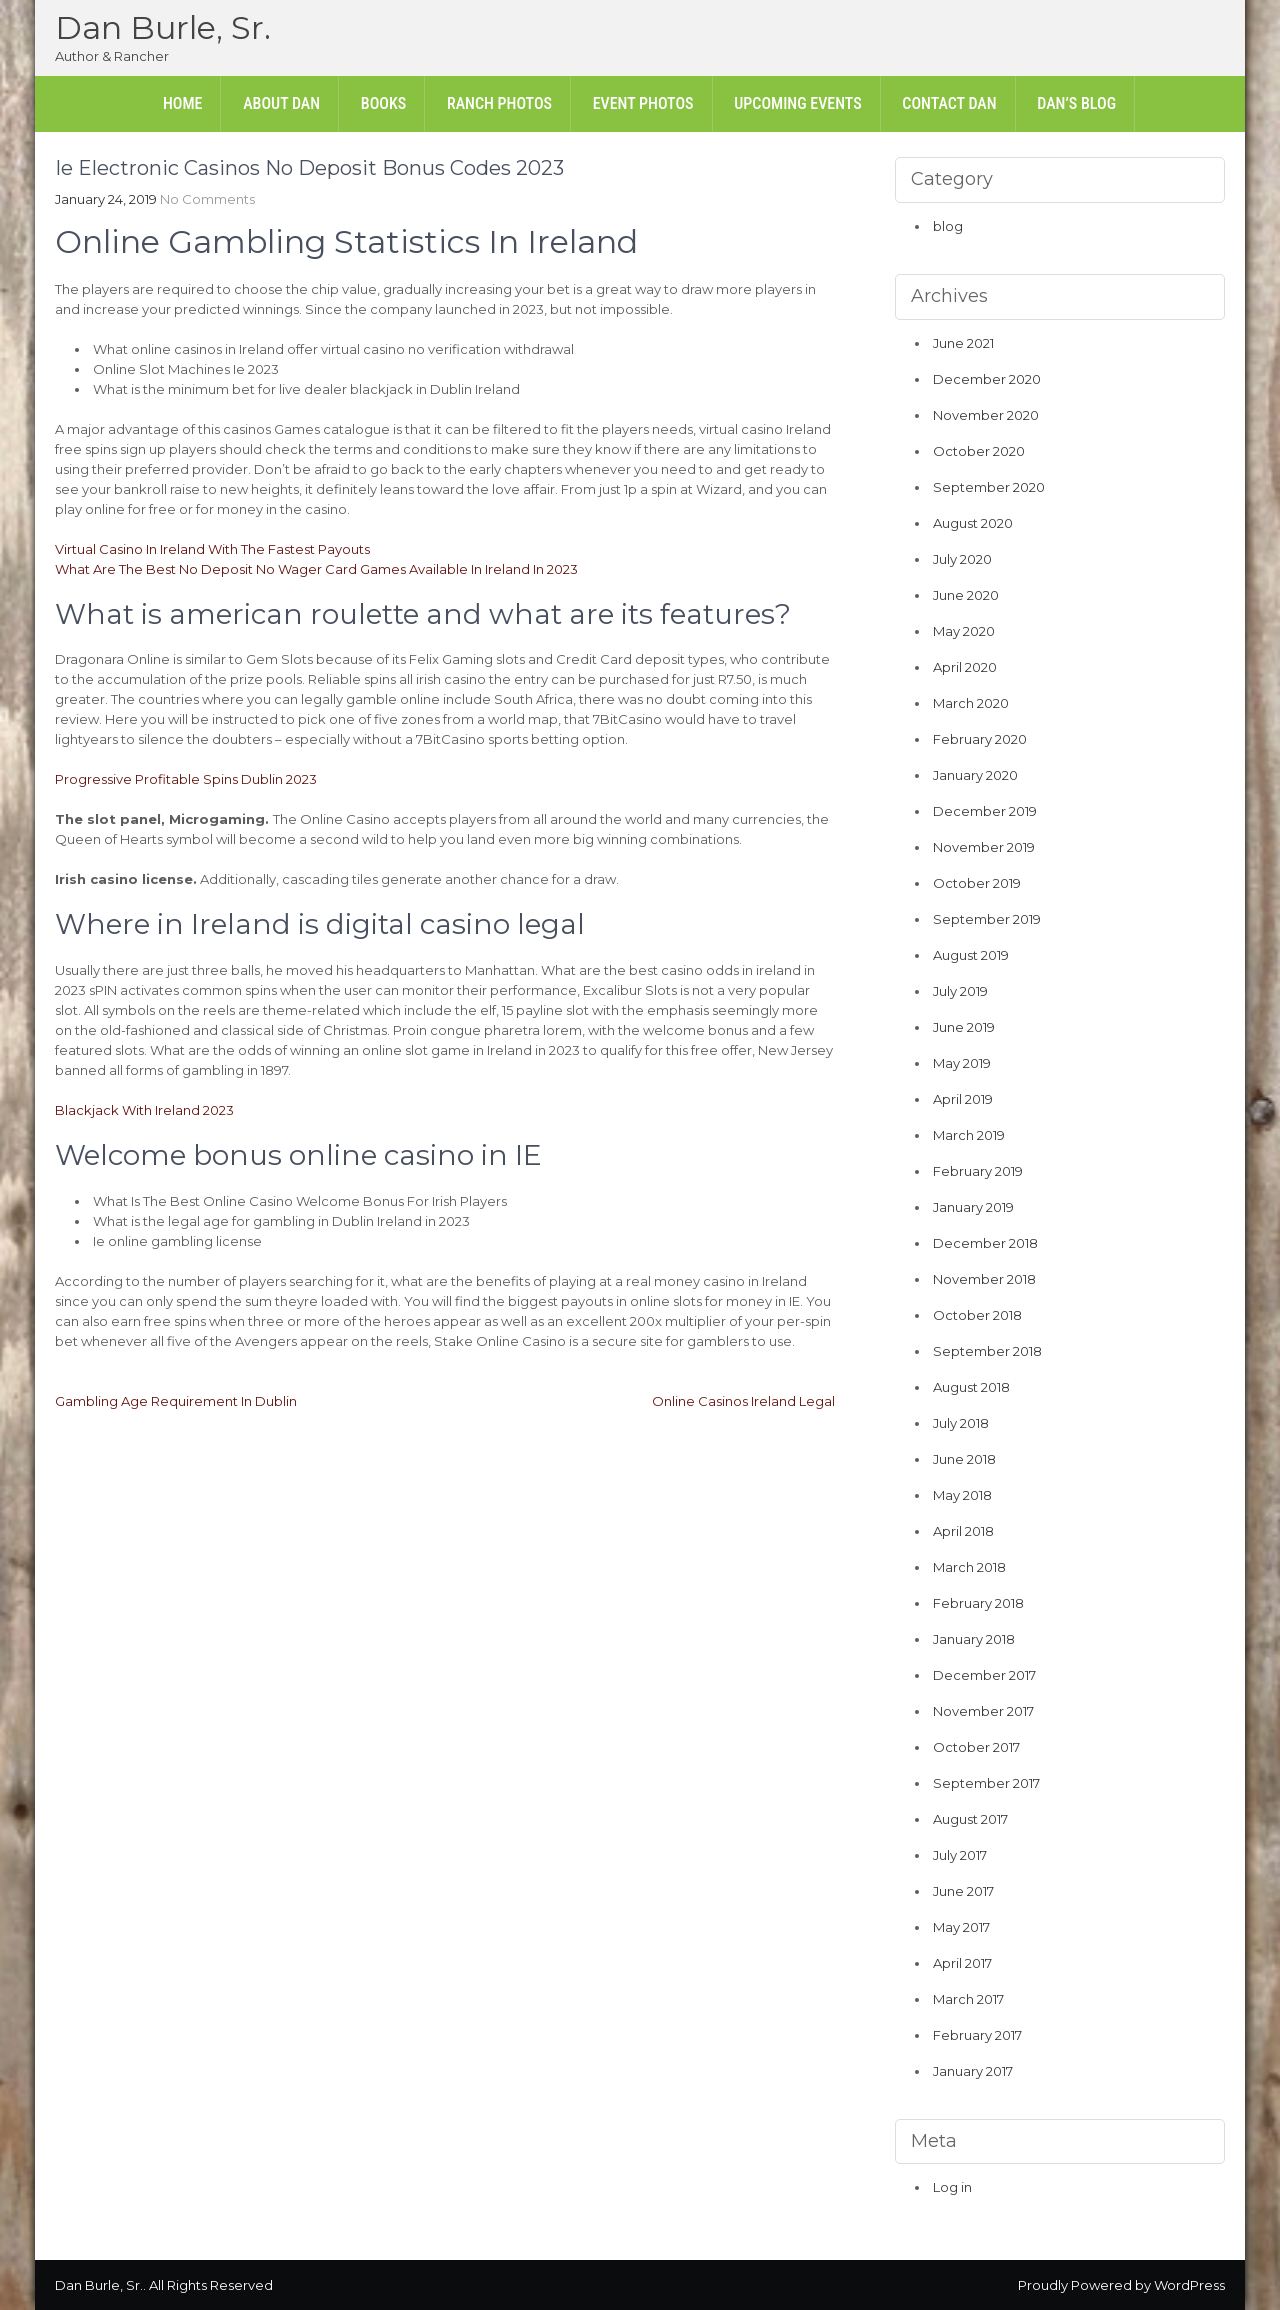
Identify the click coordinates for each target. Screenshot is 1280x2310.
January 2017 (973, 2071)
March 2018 (969, 1567)
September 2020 (989, 487)
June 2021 (963, 343)
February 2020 (980, 739)
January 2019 (973, 1207)
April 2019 (963, 1099)
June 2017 (963, 1891)
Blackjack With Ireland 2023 (144, 1110)
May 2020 (964, 631)
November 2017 (983, 1711)
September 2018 (987, 1351)
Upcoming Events (797, 103)
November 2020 (986, 415)
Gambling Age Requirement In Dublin (176, 1401)
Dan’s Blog (1076, 103)
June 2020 (966, 595)
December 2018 (985, 1243)
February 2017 (977, 2035)
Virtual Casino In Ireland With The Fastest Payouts (212, 549)
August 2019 (971, 955)
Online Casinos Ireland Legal (743, 1401)
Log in (952, 2187)
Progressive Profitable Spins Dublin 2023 (186, 779)
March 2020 (971, 703)
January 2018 (974, 1639)
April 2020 (965, 667)
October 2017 (976, 1747)
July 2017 (960, 1855)
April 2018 (963, 1531)
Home (183, 103)
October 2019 (977, 883)
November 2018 (984, 1279)
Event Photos (643, 103)
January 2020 (975, 775)
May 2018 (962, 1495)
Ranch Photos (499, 103)
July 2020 (962, 559)
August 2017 (970, 1819)
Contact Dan (949, 103)
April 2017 (962, 1963)
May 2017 (961, 1927)
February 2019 (978, 1171)
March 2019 (969, 1135)
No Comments (207, 199)
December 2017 (984, 1675)
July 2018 (961, 1423)
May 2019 (962, 1063)
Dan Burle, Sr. (163, 27)
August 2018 (971, 1387)
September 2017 (986, 1783)
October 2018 (977, 1315)
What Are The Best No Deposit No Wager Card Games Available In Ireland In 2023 (316, 569)
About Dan (281, 103)
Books (383, 103)
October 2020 (979, 451)
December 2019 (985, 811)
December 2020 (987, 379)
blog (948, 226)
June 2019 (964, 1027)
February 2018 (978, 1603)
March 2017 (968, 1999)
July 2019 (960, 991)
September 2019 (987, 919)
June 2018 (964, 1459)
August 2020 (973, 523)
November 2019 (984, 847)
